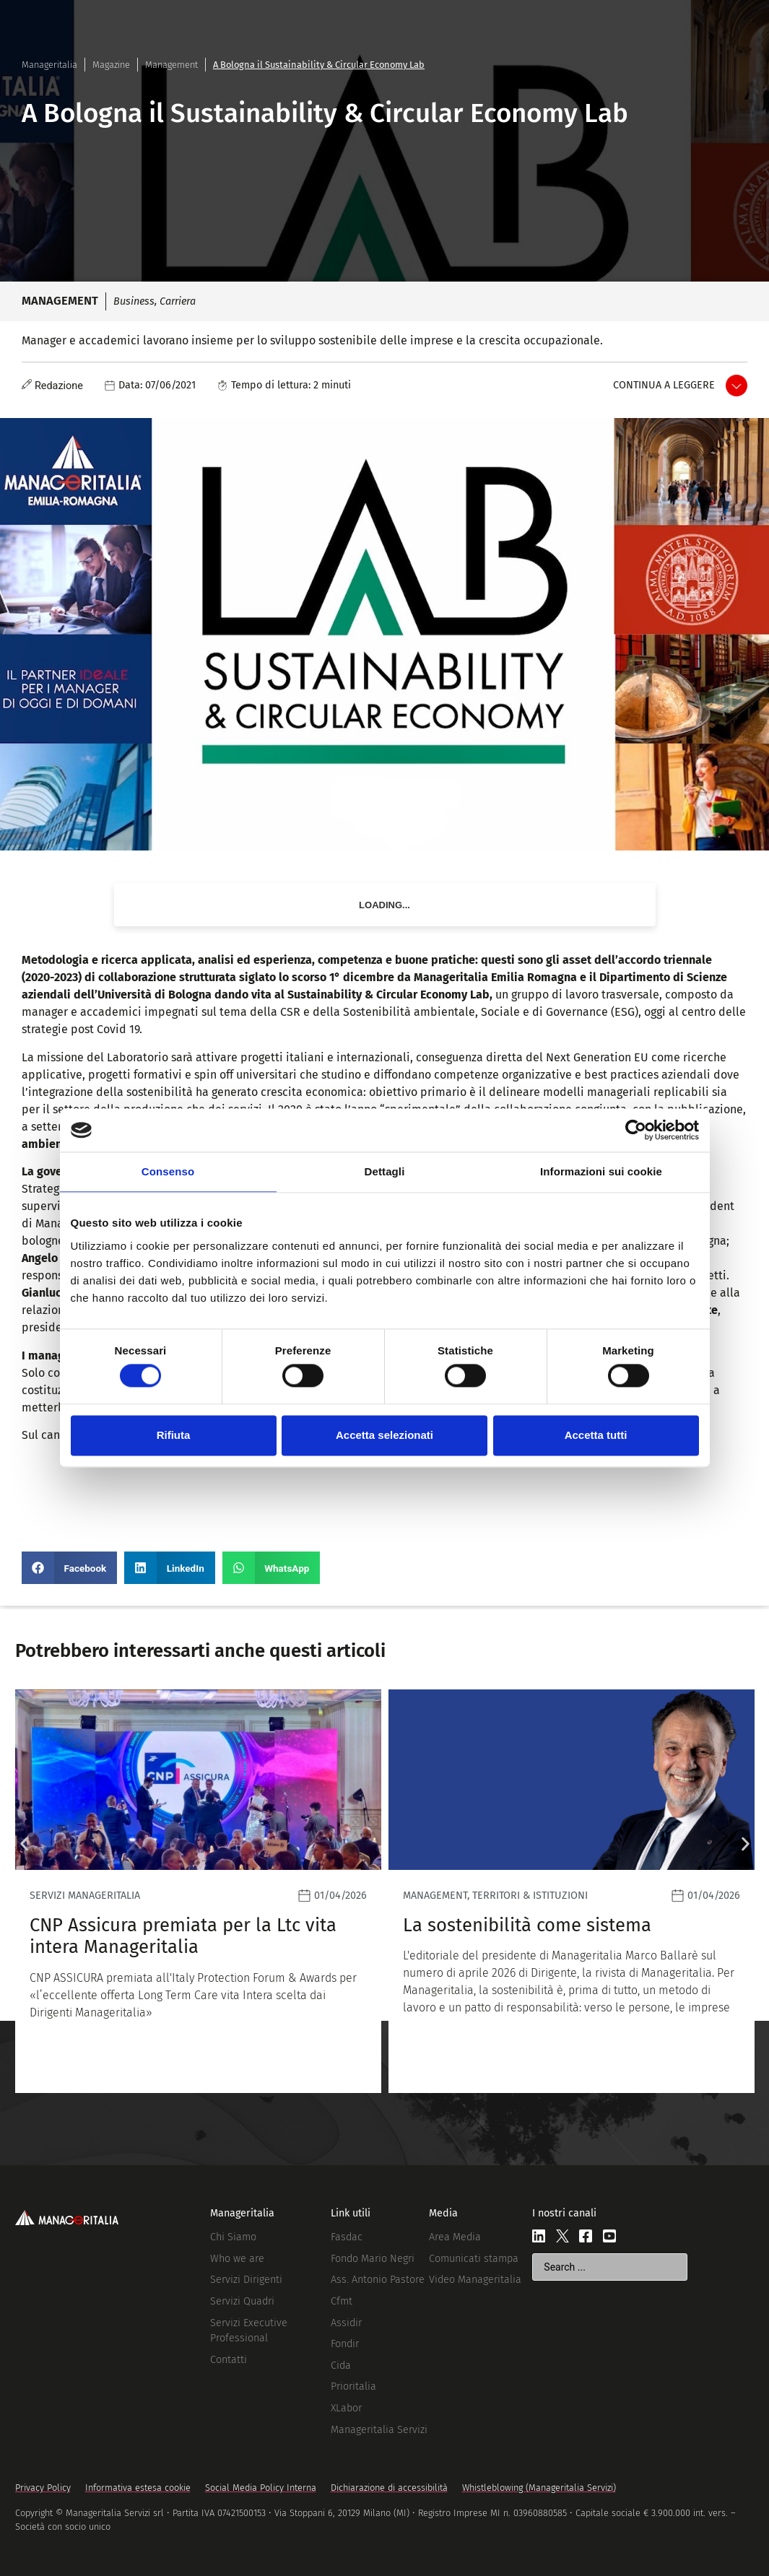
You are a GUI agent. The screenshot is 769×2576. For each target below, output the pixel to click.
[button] (69, 1568)
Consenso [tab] (168, 1171)
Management (171, 64)
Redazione (59, 386)
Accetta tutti (596, 1435)
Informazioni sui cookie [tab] (601, 1171)
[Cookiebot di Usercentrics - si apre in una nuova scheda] (636, 1130)
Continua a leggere (664, 385)
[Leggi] (198, 1891)
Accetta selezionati (384, 1435)
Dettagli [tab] (385, 1171)
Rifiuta (174, 1435)
